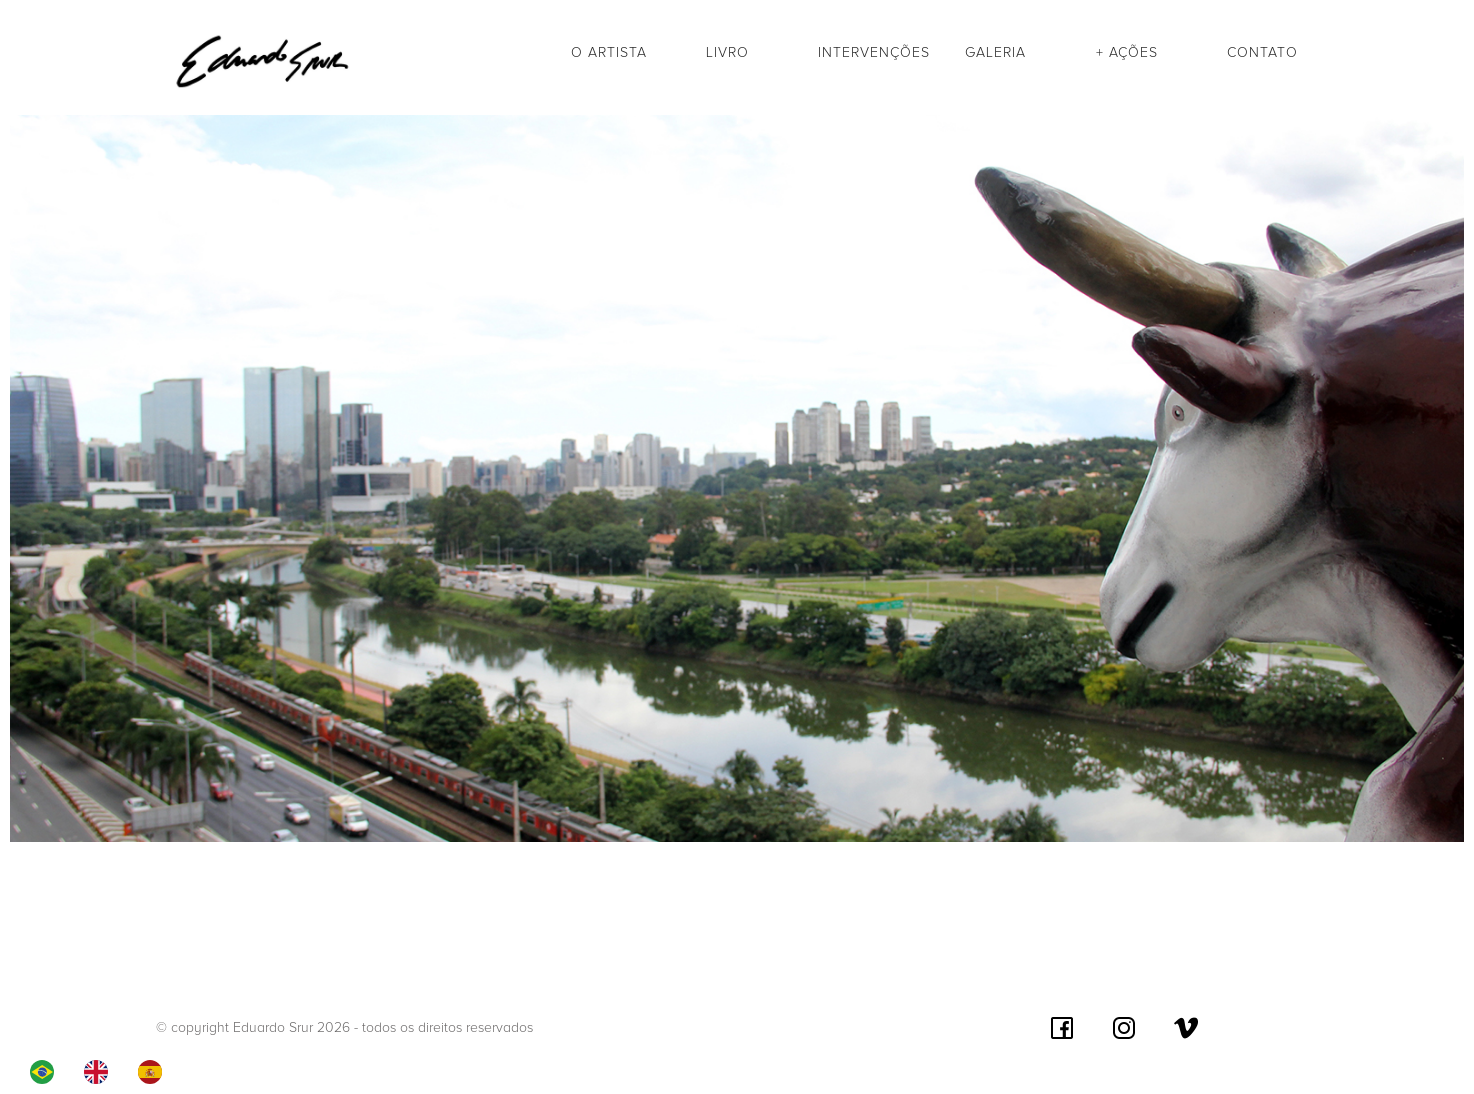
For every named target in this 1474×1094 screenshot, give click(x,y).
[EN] (101, 1072)
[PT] (47, 1072)
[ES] (155, 1072)
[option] (101, 1072)
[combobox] (47, 1072)
